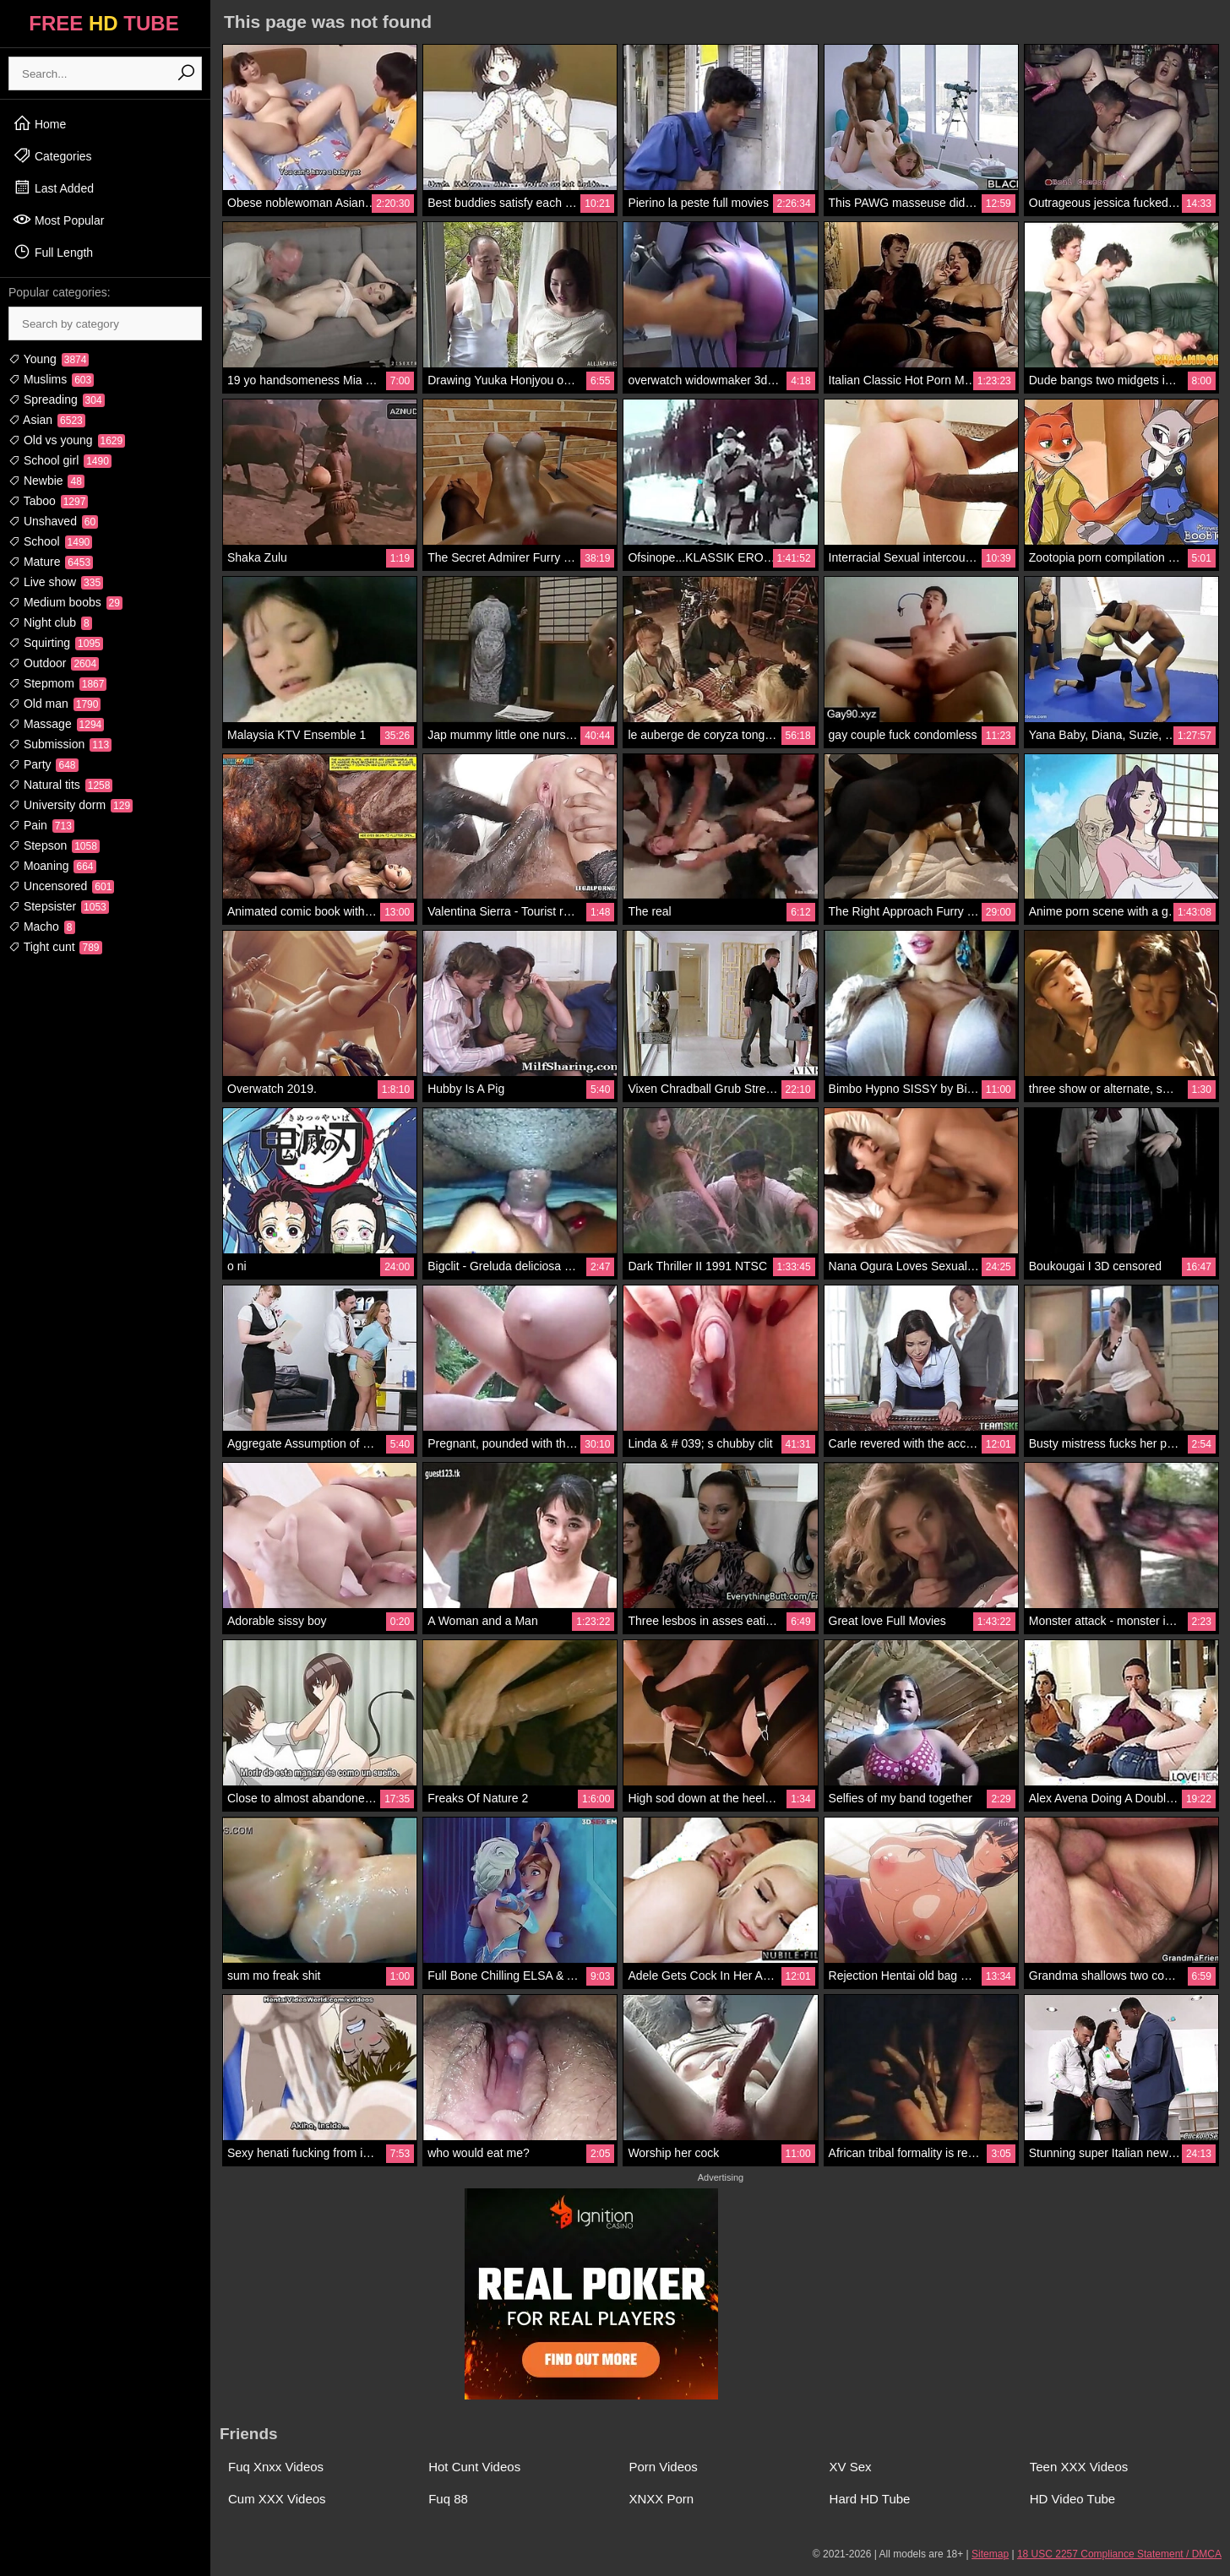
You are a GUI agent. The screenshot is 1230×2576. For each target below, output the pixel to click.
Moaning (52, 865)
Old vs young (66, 440)
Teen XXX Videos (1079, 2466)
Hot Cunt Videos (474, 2466)
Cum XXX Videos (277, 2499)
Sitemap (990, 2554)
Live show (55, 582)
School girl (60, 460)
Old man (54, 703)
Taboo (48, 501)
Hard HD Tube (870, 2499)
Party (43, 764)
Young (48, 359)
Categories (52, 155)
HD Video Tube (1072, 2499)
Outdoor (53, 663)
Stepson (54, 845)
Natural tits (60, 784)
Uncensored (61, 886)
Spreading (56, 399)
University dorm (70, 805)
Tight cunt (55, 947)
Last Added (53, 187)
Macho (41, 926)
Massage (56, 724)
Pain (41, 825)
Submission (60, 744)
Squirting (55, 642)
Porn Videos (663, 2466)
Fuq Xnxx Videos (276, 2466)
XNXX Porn (661, 2499)
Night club (50, 622)
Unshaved (53, 521)
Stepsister (58, 906)
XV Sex (851, 2466)
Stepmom (57, 683)
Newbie (46, 480)
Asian (46, 420)
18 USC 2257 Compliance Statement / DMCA (1119, 2554)
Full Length (53, 251)
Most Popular (58, 219)
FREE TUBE (103, 23)
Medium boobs (65, 602)
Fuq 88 (448, 2499)
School (50, 541)
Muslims (51, 379)
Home (39, 123)
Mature (50, 561)
